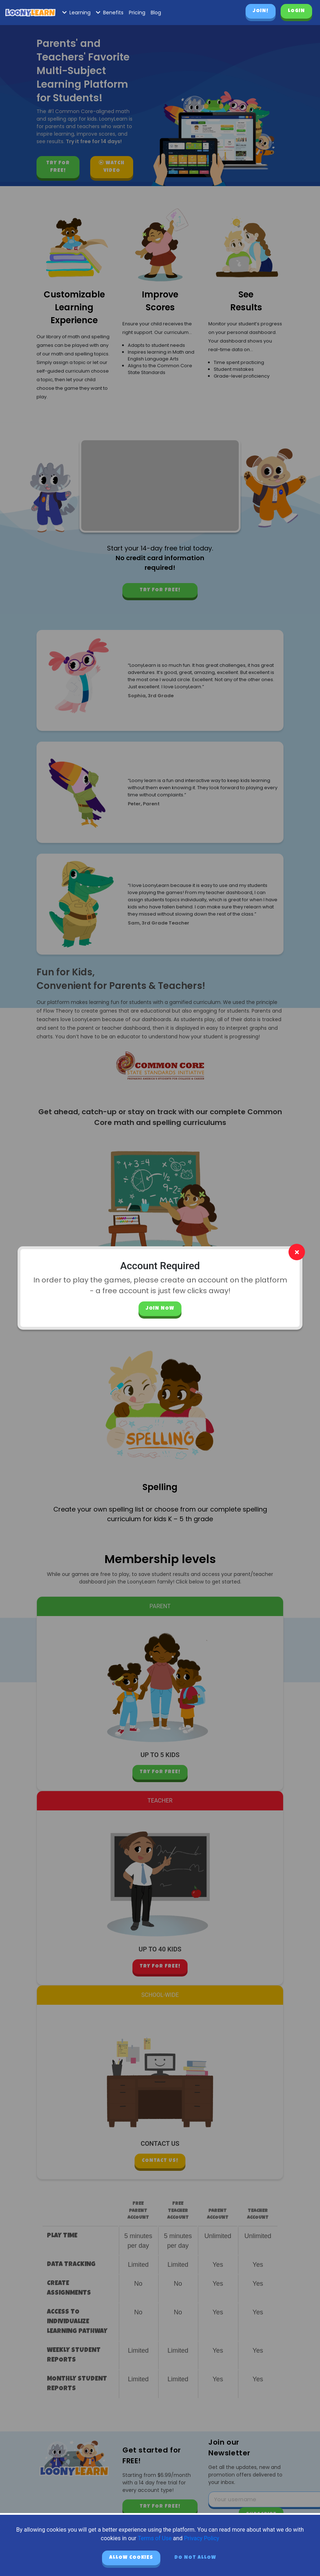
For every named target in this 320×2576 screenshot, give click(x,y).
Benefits (109, 12)
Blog (156, 12)
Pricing (137, 12)
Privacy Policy (201, 2538)
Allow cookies (131, 2557)
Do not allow (195, 2557)
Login (296, 11)
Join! (260, 11)
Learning (76, 12)
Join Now (160, 1308)
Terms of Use (155, 2538)
